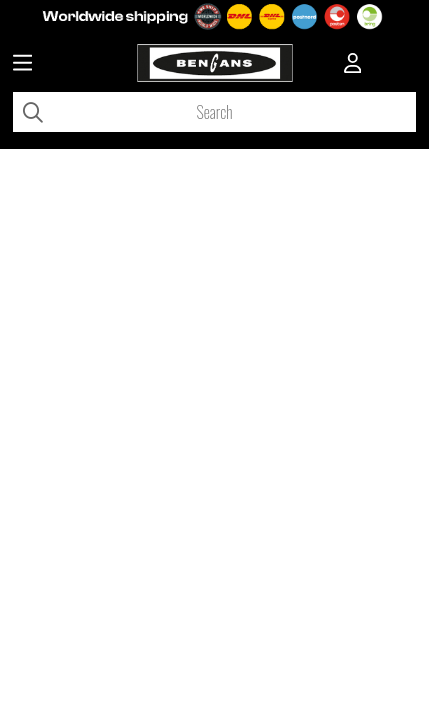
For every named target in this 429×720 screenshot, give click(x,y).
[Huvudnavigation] (22, 65)
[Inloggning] (353, 65)
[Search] (214, 112)
